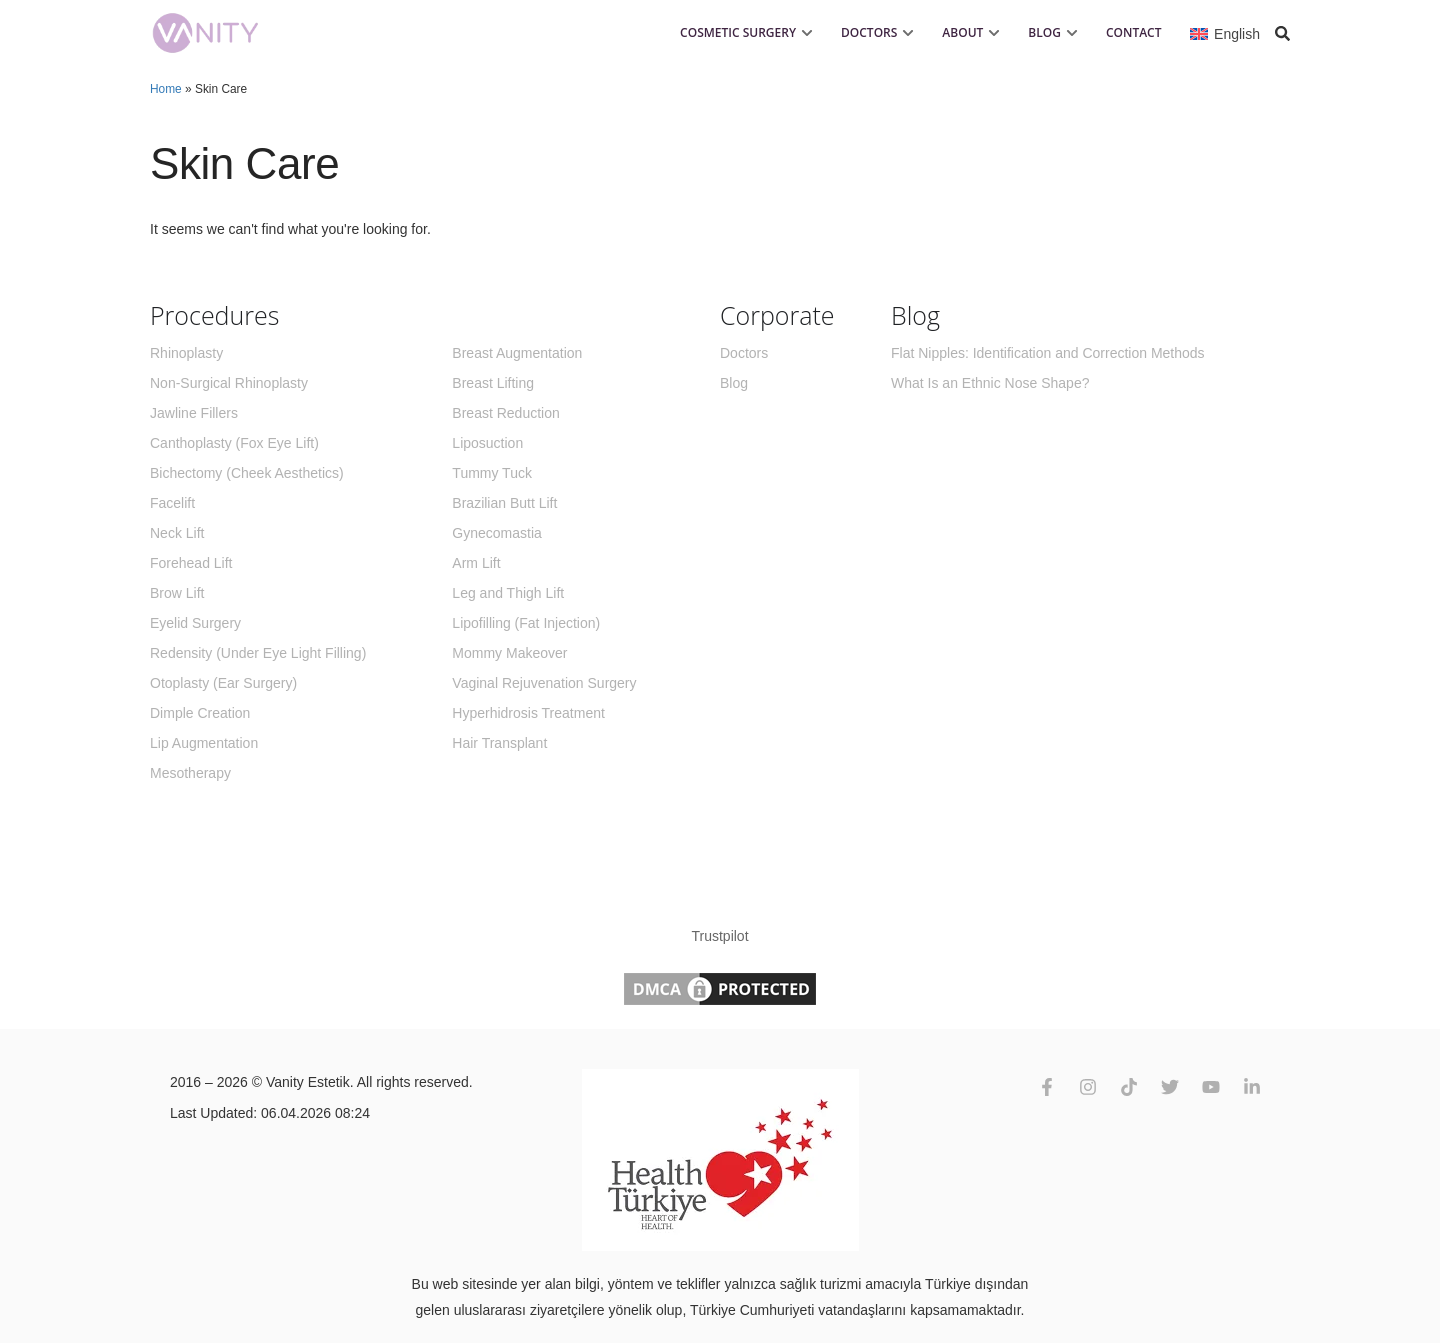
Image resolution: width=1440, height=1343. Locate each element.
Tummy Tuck (492, 473)
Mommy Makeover (509, 653)
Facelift (172, 503)
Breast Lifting (493, 383)
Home (166, 89)
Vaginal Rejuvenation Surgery (544, 683)
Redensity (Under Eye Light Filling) (258, 653)
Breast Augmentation (517, 353)
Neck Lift (177, 533)
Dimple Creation (200, 713)
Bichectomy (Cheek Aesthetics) (247, 473)
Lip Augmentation (204, 743)
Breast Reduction (505, 413)
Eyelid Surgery (195, 623)
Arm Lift (476, 563)
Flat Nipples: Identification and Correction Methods (1048, 353)
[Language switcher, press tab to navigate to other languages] (1225, 32)
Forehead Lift (191, 563)
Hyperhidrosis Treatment (528, 713)
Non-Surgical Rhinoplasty (229, 383)
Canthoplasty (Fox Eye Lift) (234, 443)
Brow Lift (177, 593)
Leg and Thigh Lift (508, 593)
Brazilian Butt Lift (504, 503)
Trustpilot (719, 936)
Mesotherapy (190, 773)
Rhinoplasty (186, 353)
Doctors (744, 353)
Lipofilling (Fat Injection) (526, 623)
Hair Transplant (499, 743)
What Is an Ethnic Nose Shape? (990, 383)
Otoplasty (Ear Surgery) (223, 683)
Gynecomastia (496, 533)
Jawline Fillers (194, 413)
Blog (734, 383)
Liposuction (487, 443)
